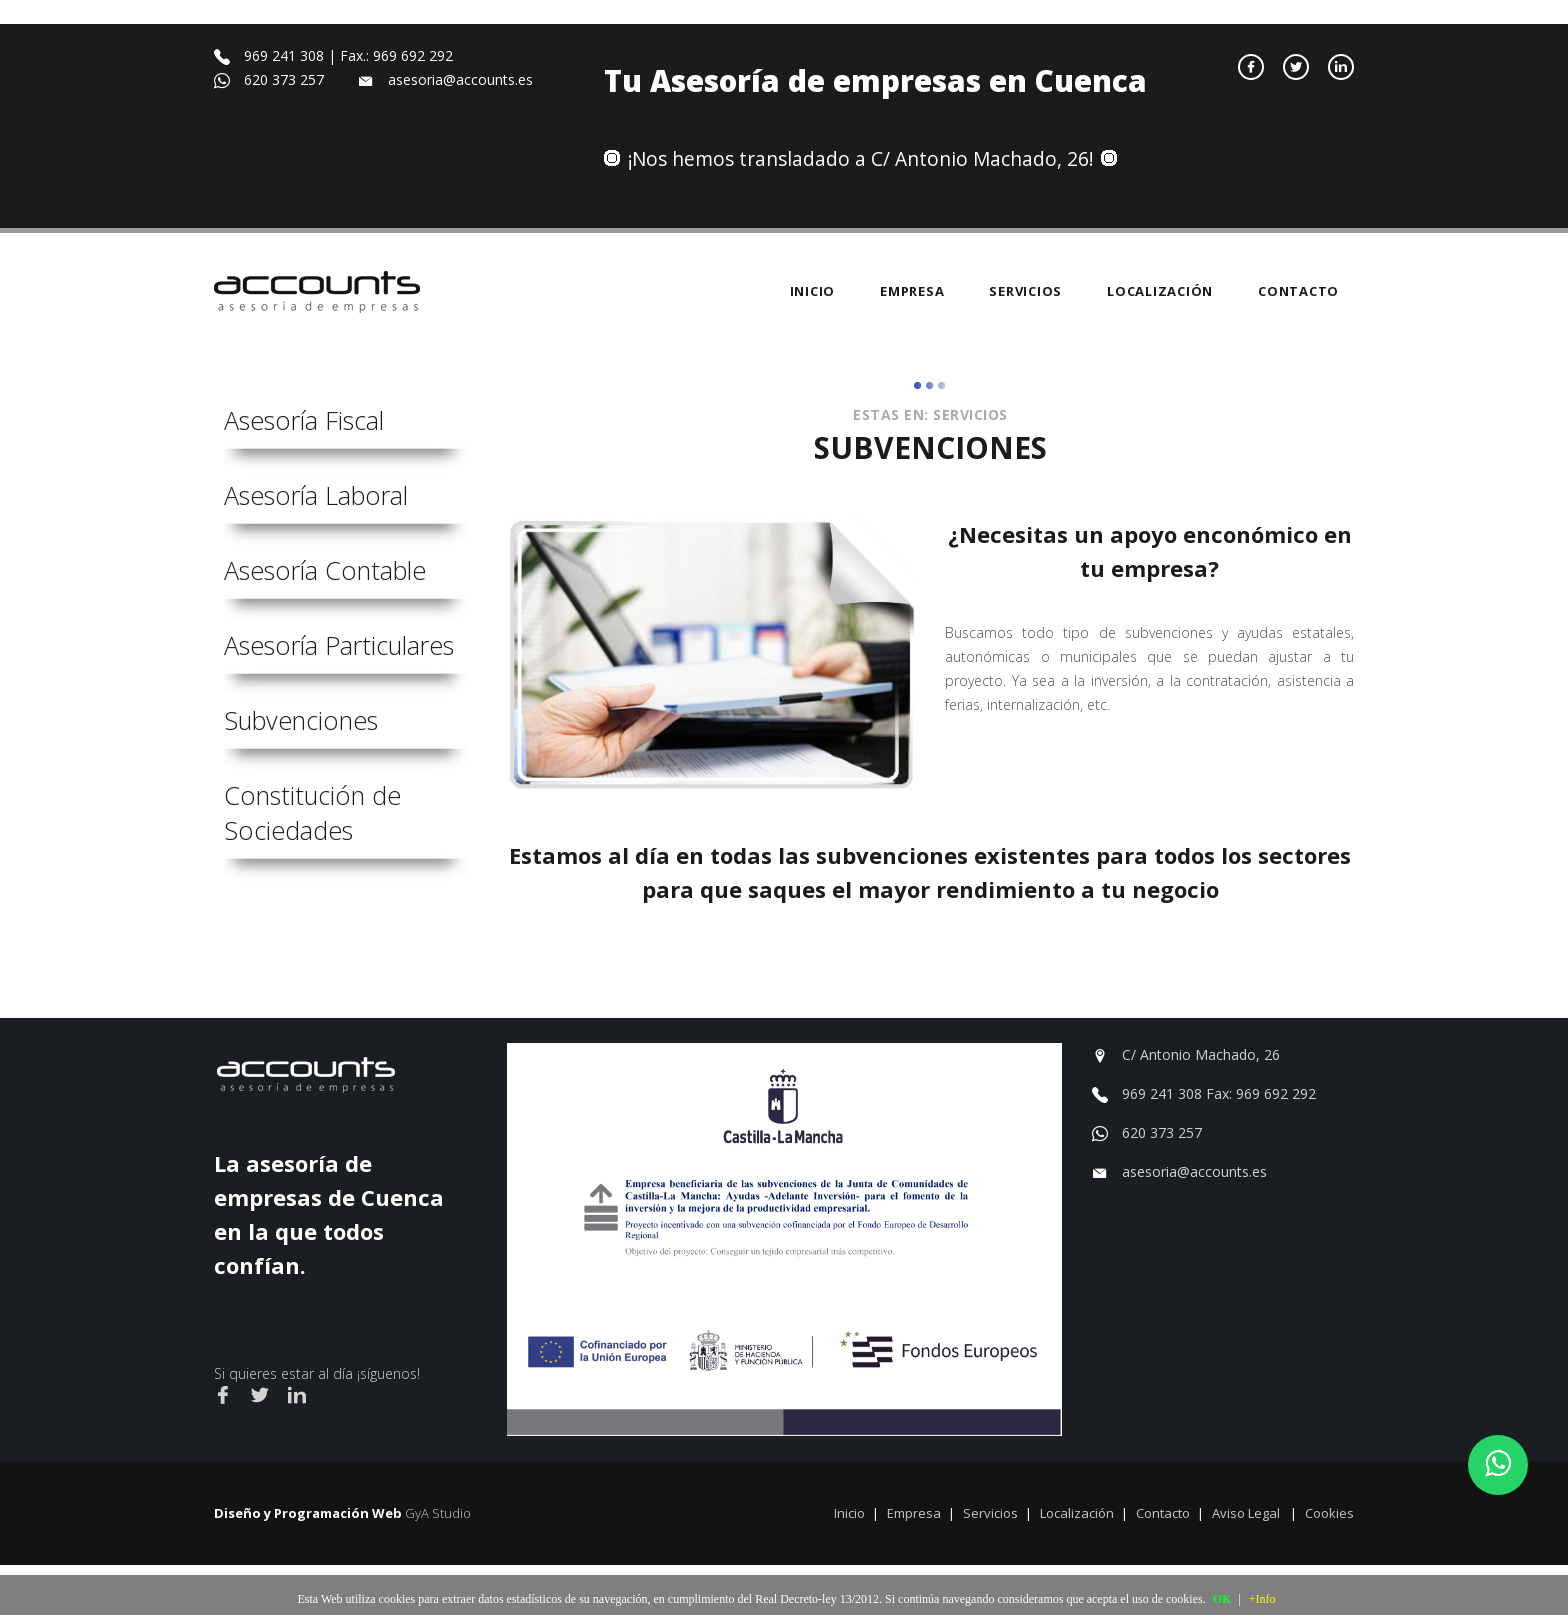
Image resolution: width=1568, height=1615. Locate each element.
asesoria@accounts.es (1194, 1171)
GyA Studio (438, 1513)
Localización (1160, 291)
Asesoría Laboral (316, 495)
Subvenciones (301, 720)
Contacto (1298, 291)
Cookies (1329, 1513)
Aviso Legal (1247, 1513)
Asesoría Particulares (339, 645)
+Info (1262, 1599)
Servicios (1025, 291)
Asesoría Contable (325, 570)
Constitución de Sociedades (312, 812)
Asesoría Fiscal (304, 420)
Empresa (912, 291)
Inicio (813, 291)
